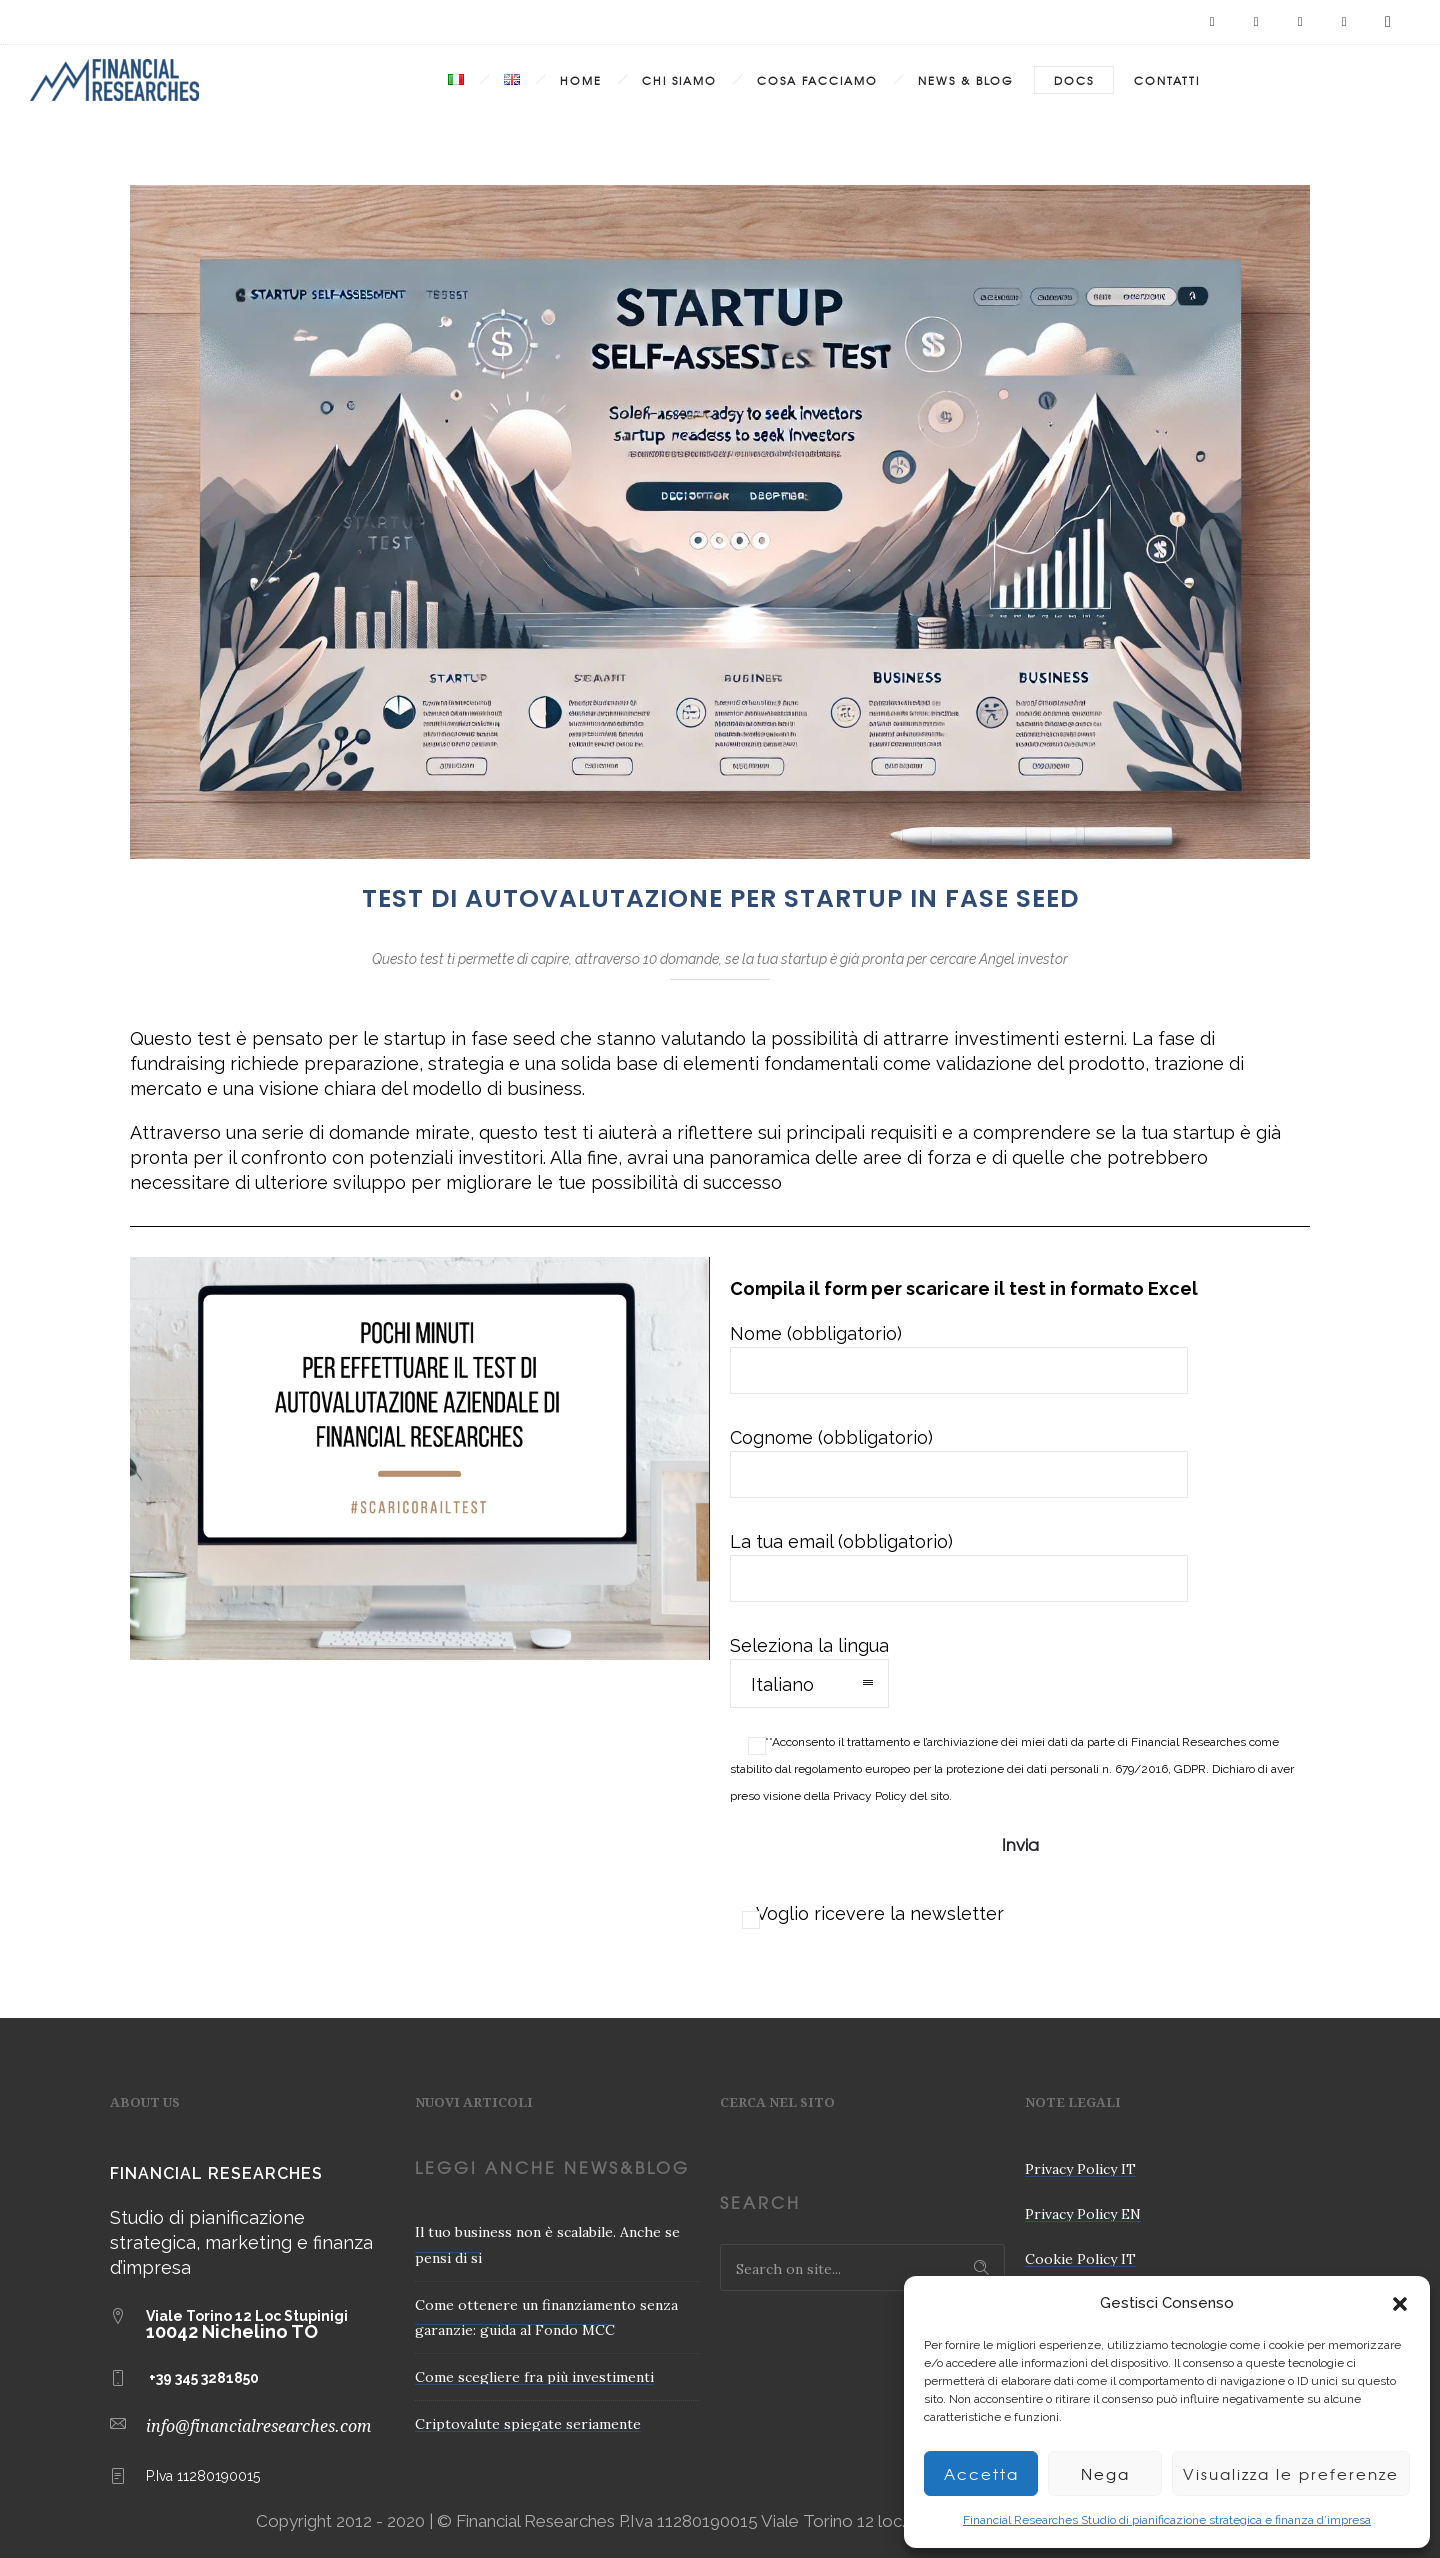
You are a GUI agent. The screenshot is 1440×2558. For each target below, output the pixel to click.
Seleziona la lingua (809, 1671)
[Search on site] (862, 2267)
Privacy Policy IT (1080, 2169)
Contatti (1167, 80)
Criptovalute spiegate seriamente (528, 2424)
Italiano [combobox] (782, 1684)
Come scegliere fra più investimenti (534, 2377)
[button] (1400, 2304)
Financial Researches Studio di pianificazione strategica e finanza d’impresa (1167, 2520)
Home (581, 80)
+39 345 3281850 (204, 2378)
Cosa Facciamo (817, 80)
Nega (1105, 2474)
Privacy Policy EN (1083, 2214)
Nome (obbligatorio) (959, 1358)
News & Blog (966, 80)
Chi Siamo (679, 80)
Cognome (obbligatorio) (959, 1462)
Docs (1074, 80)
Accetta (981, 2474)
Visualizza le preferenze (1291, 2474)
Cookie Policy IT (1080, 2259)
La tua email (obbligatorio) (959, 1566)
